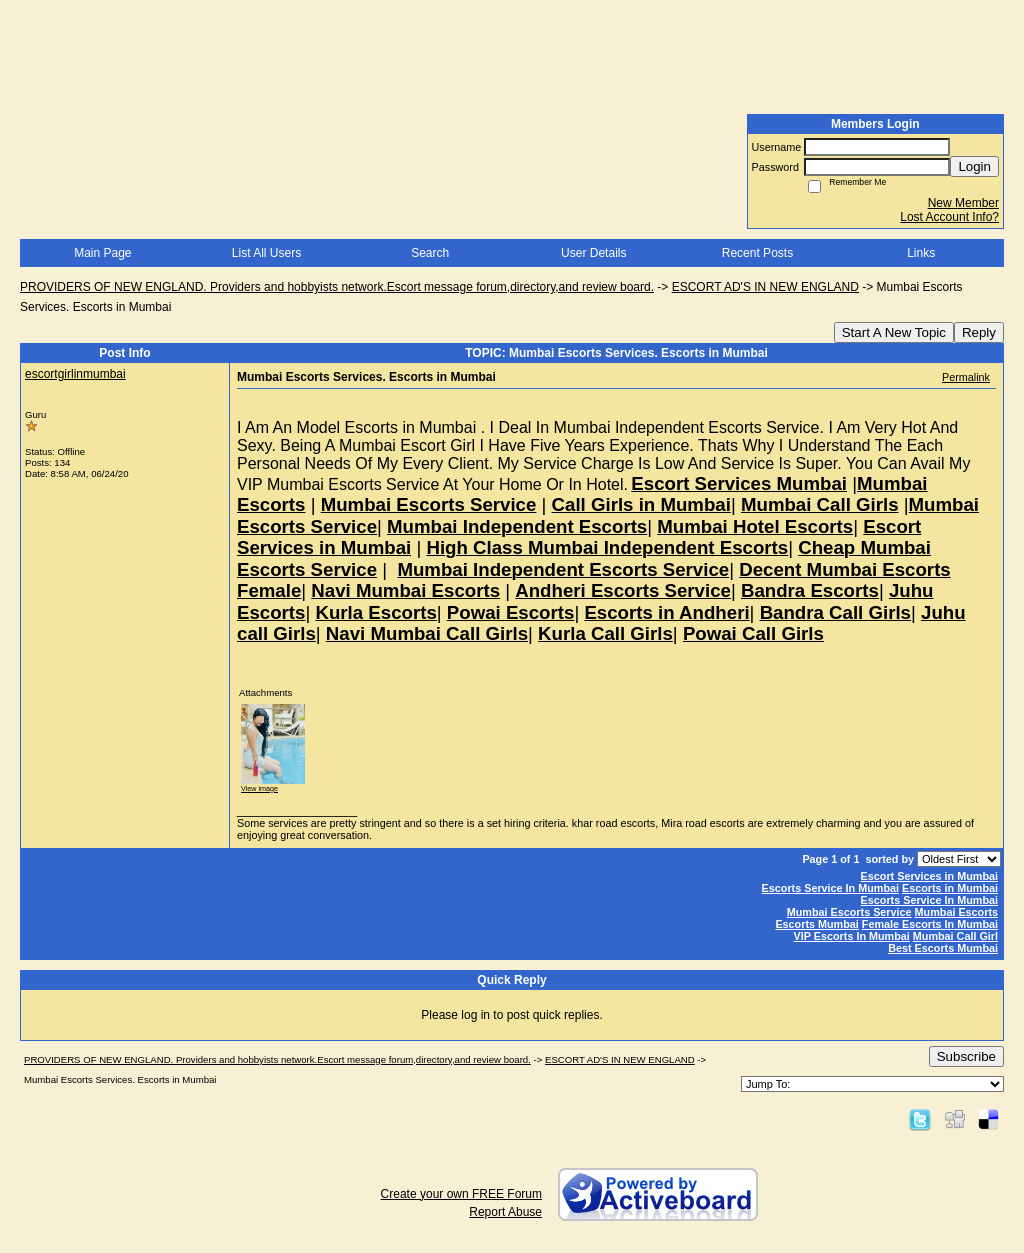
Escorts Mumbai (816, 924)
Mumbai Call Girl (955, 936)
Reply (979, 332)
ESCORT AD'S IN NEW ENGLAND (765, 287)
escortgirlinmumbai (75, 374)
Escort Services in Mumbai (929, 876)
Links (921, 253)
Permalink (966, 377)
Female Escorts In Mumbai (930, 924)
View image (259, 788)
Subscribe (966, 1056)
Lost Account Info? (949, 217)
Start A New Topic (894, 332)
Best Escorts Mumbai (943, 948)
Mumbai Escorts (956, 912)
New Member (963, 203)
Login (974, 166)
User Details (593, 253)
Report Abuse (505, 1212)
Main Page (102, 253)
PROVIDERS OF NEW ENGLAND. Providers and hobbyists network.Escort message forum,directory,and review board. (337, 287)
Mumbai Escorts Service (849, 912)
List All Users (266, 253)
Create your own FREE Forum (461, 1194)
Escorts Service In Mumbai (830, 888)
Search (430, 253)
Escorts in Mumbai (950, 888)
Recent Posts (757, 253)
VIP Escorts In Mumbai (852, 936)
